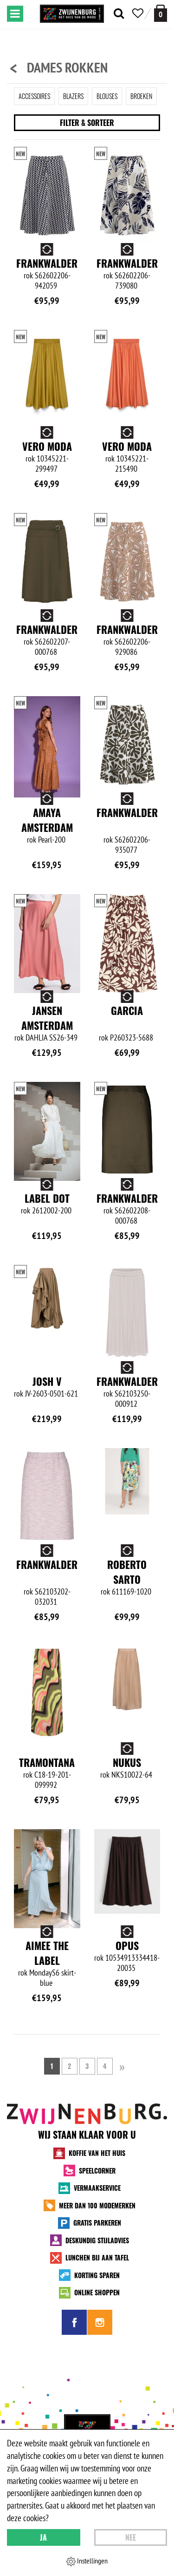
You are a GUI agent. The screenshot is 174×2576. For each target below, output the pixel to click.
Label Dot (47, 1198)
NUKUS (127, 1762)
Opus (127, 1945)
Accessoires (34, 96)
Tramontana (47, 1762)
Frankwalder (46, 263)
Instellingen (87, 2561)
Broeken (141, 96)
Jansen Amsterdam (47, 1018)
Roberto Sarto (127, 1572)
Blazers (73, 96)
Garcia (127, 1010)
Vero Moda (47, 446)
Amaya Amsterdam (47, 820)
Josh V (47, 1381)
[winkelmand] (160, 13)
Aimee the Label (47, 1953)
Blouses (107, 96)
